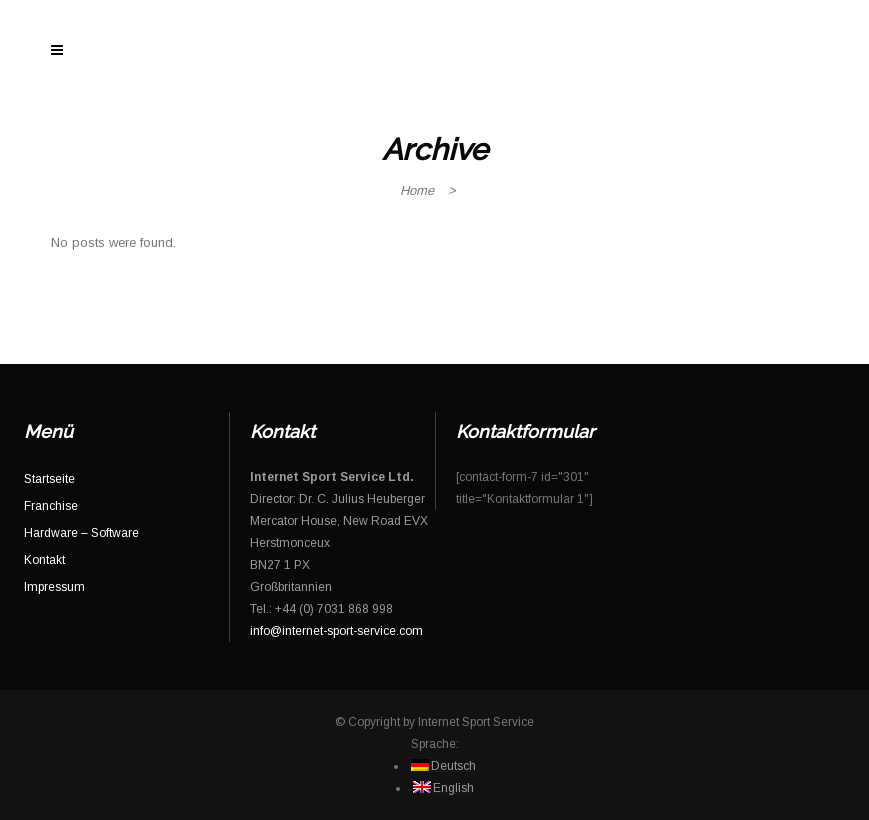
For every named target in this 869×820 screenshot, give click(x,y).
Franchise (51, 506)
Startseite (49, 479)
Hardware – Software (81, 533)
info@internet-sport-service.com (336, 631)
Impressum (54, 587)
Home (417, 190)
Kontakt (44, 560)
